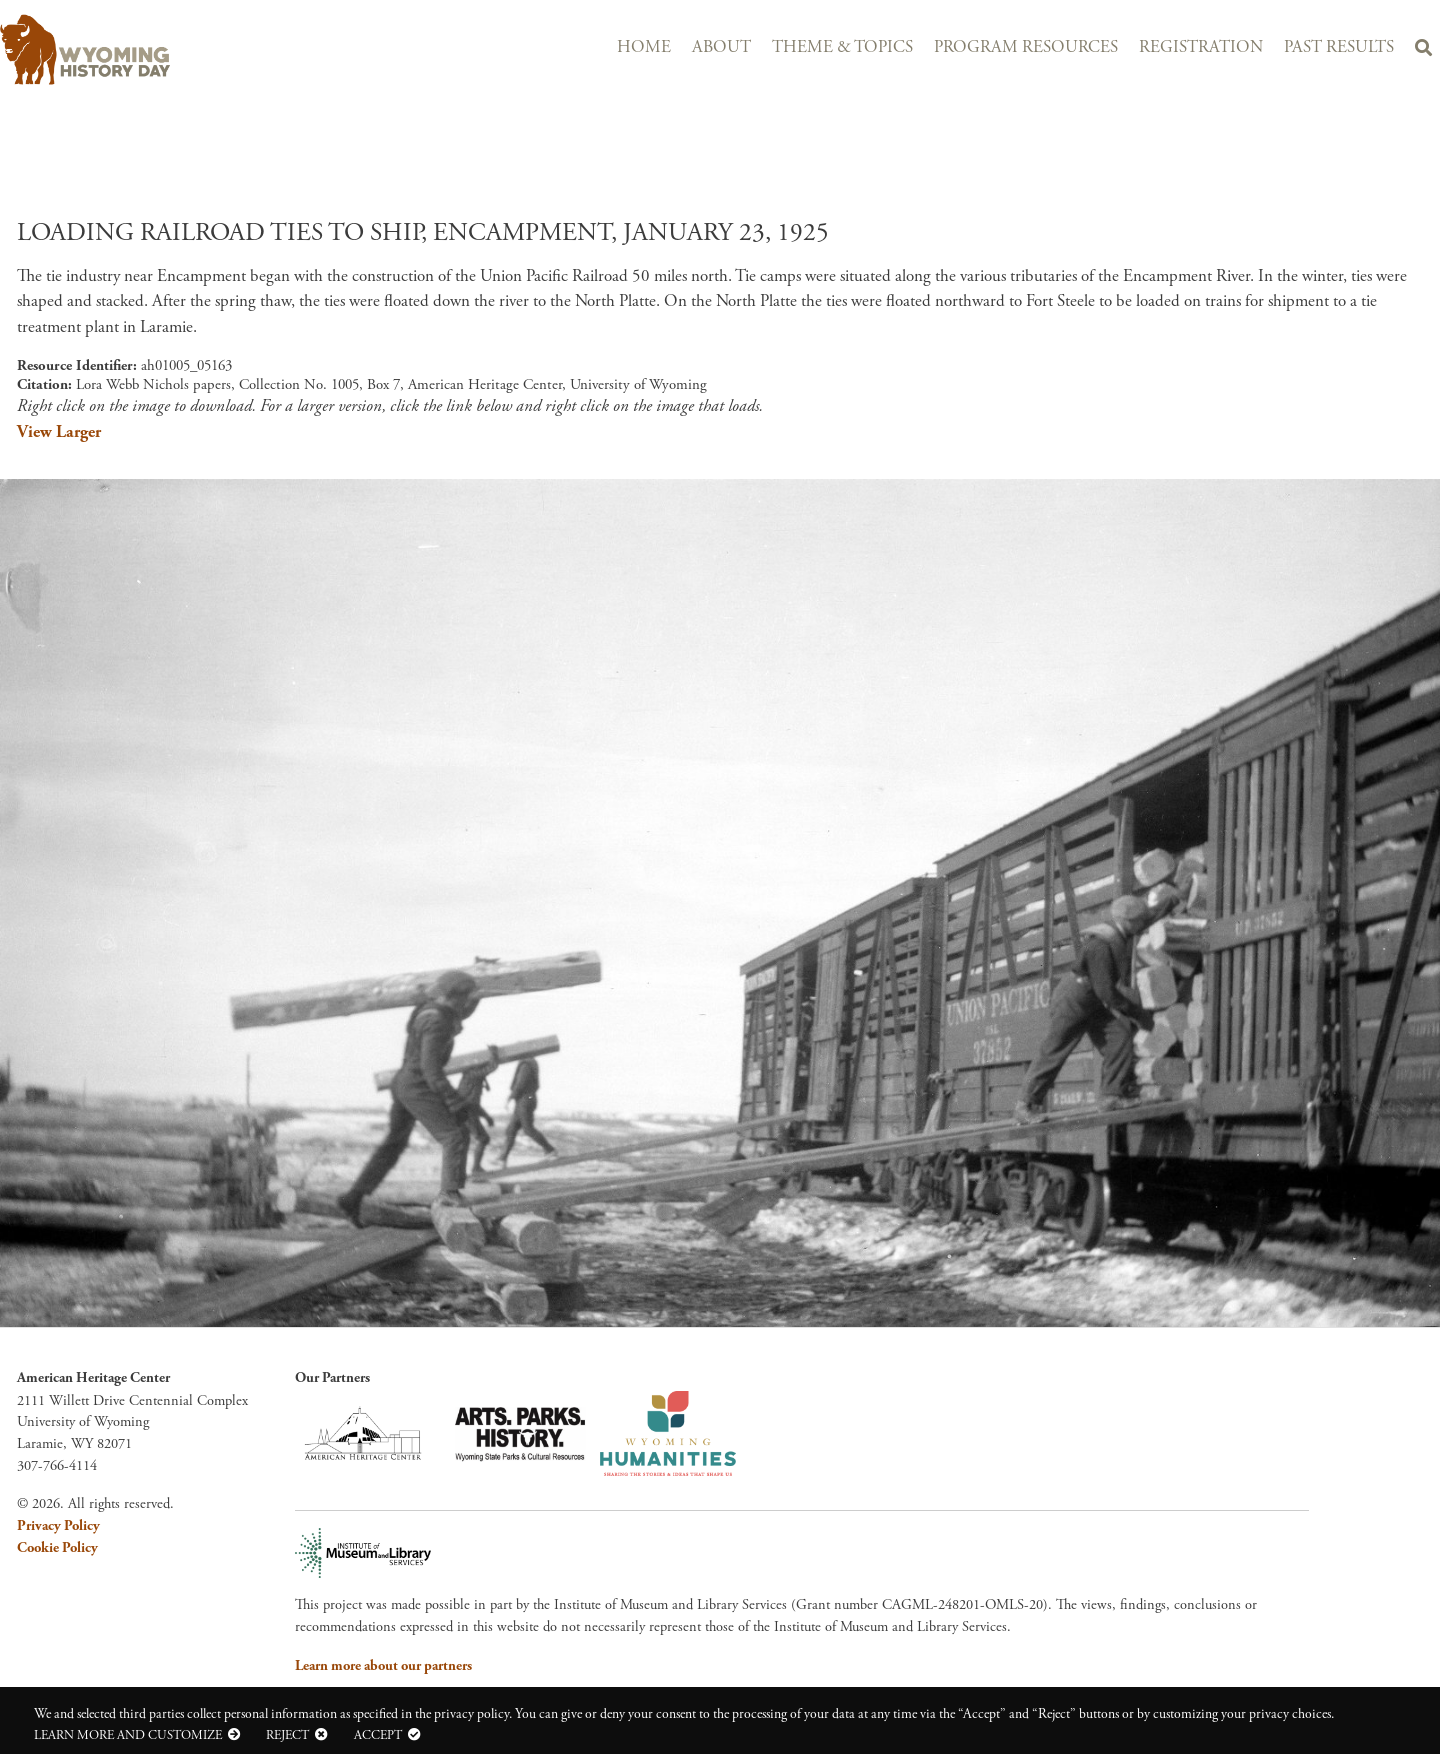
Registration (1201, 47)
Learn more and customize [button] (128, 1735)
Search (1423, 51)
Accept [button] (378, 1735)
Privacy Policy (58, 1526)
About (721, 47)
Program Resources (1026, 47)
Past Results (1339, 47)
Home (644, 47)
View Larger (59, 432)
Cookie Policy (57, 1548)
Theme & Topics (842, 47)
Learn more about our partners (383, 1666)
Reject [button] (287, 1735)
